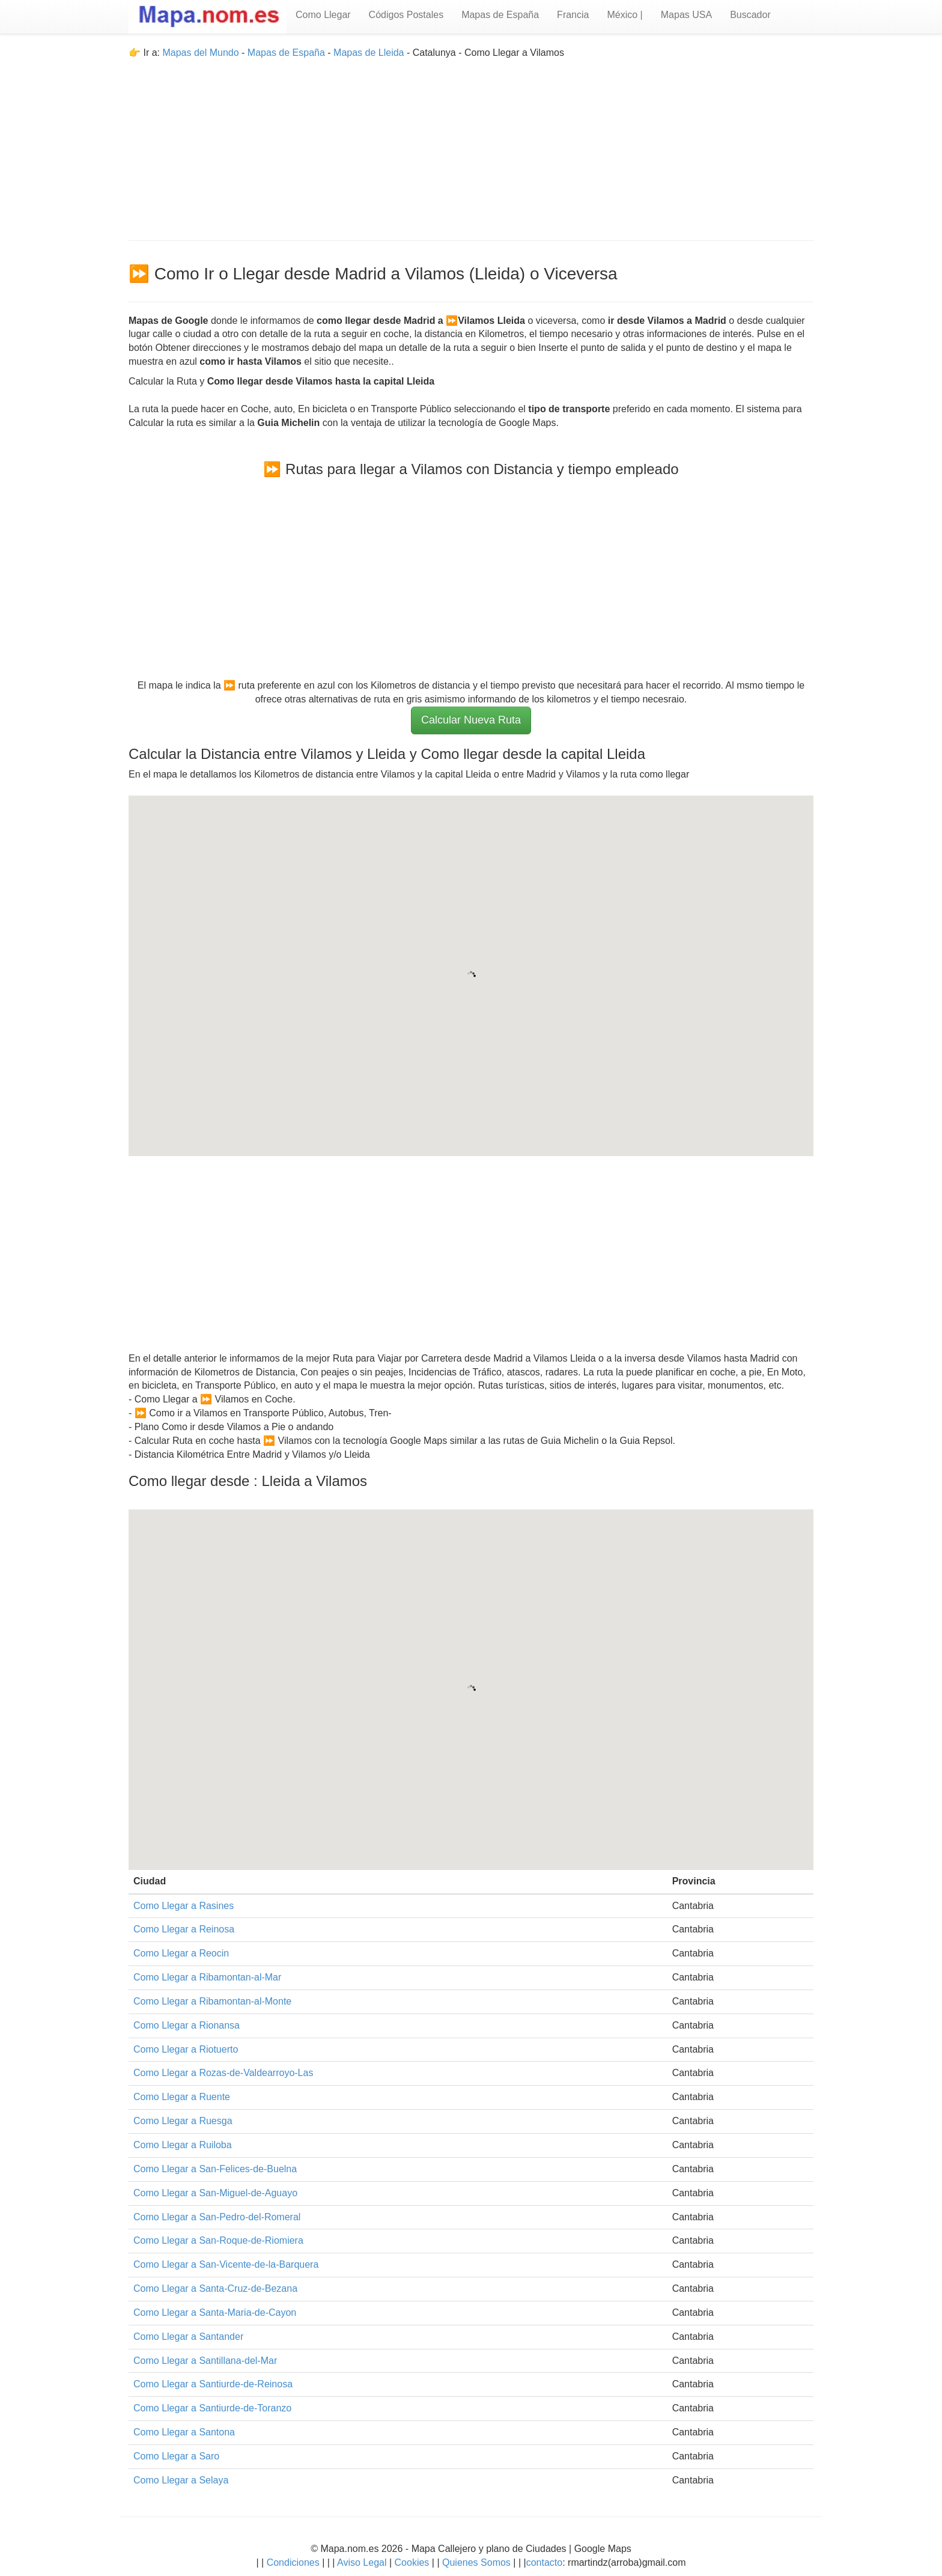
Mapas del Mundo (200, 52)
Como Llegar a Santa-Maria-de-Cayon (214, 2312)
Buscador (750, 15)
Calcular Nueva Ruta (471, 720)
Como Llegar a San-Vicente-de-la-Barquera (225, 2264)
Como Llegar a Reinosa (183, 1929)
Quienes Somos (477, 2562)
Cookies (413, 2562)
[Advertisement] (471, 144)
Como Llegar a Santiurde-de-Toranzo (212, 2408)
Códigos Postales (406, 15)
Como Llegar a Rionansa (186, 2025)
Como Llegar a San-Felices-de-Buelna (215, 2169)
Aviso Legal (361, 2562)
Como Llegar (323, 15)
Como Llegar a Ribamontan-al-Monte (212, 2001)
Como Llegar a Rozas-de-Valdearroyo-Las (223, 2073)
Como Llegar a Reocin (181, 1953)
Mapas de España (500, 15)
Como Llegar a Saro (176, 2456)
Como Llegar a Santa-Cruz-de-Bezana (215, 2288)
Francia (573, 15)
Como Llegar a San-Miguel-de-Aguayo (215, 2193)
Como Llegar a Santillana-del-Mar (205, 2360)
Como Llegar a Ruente (181, 2097)
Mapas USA (686, 15)
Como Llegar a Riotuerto (185, 2049)
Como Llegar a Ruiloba (182, 2145)
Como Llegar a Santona (184, 2432)
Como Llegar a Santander (188, 2336)
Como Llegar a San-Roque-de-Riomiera (218, 2240)
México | (624, 15)
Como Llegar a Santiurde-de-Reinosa (213, 2384)
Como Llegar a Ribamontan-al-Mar (207, 1977)
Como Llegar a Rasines (183, 1906)
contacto (544, 2562)
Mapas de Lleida (368, 52)
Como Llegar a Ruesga (182, 2121)
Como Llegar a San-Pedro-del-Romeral (216, 2217)
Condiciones (293, 2562)
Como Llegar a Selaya (180, 2480)
